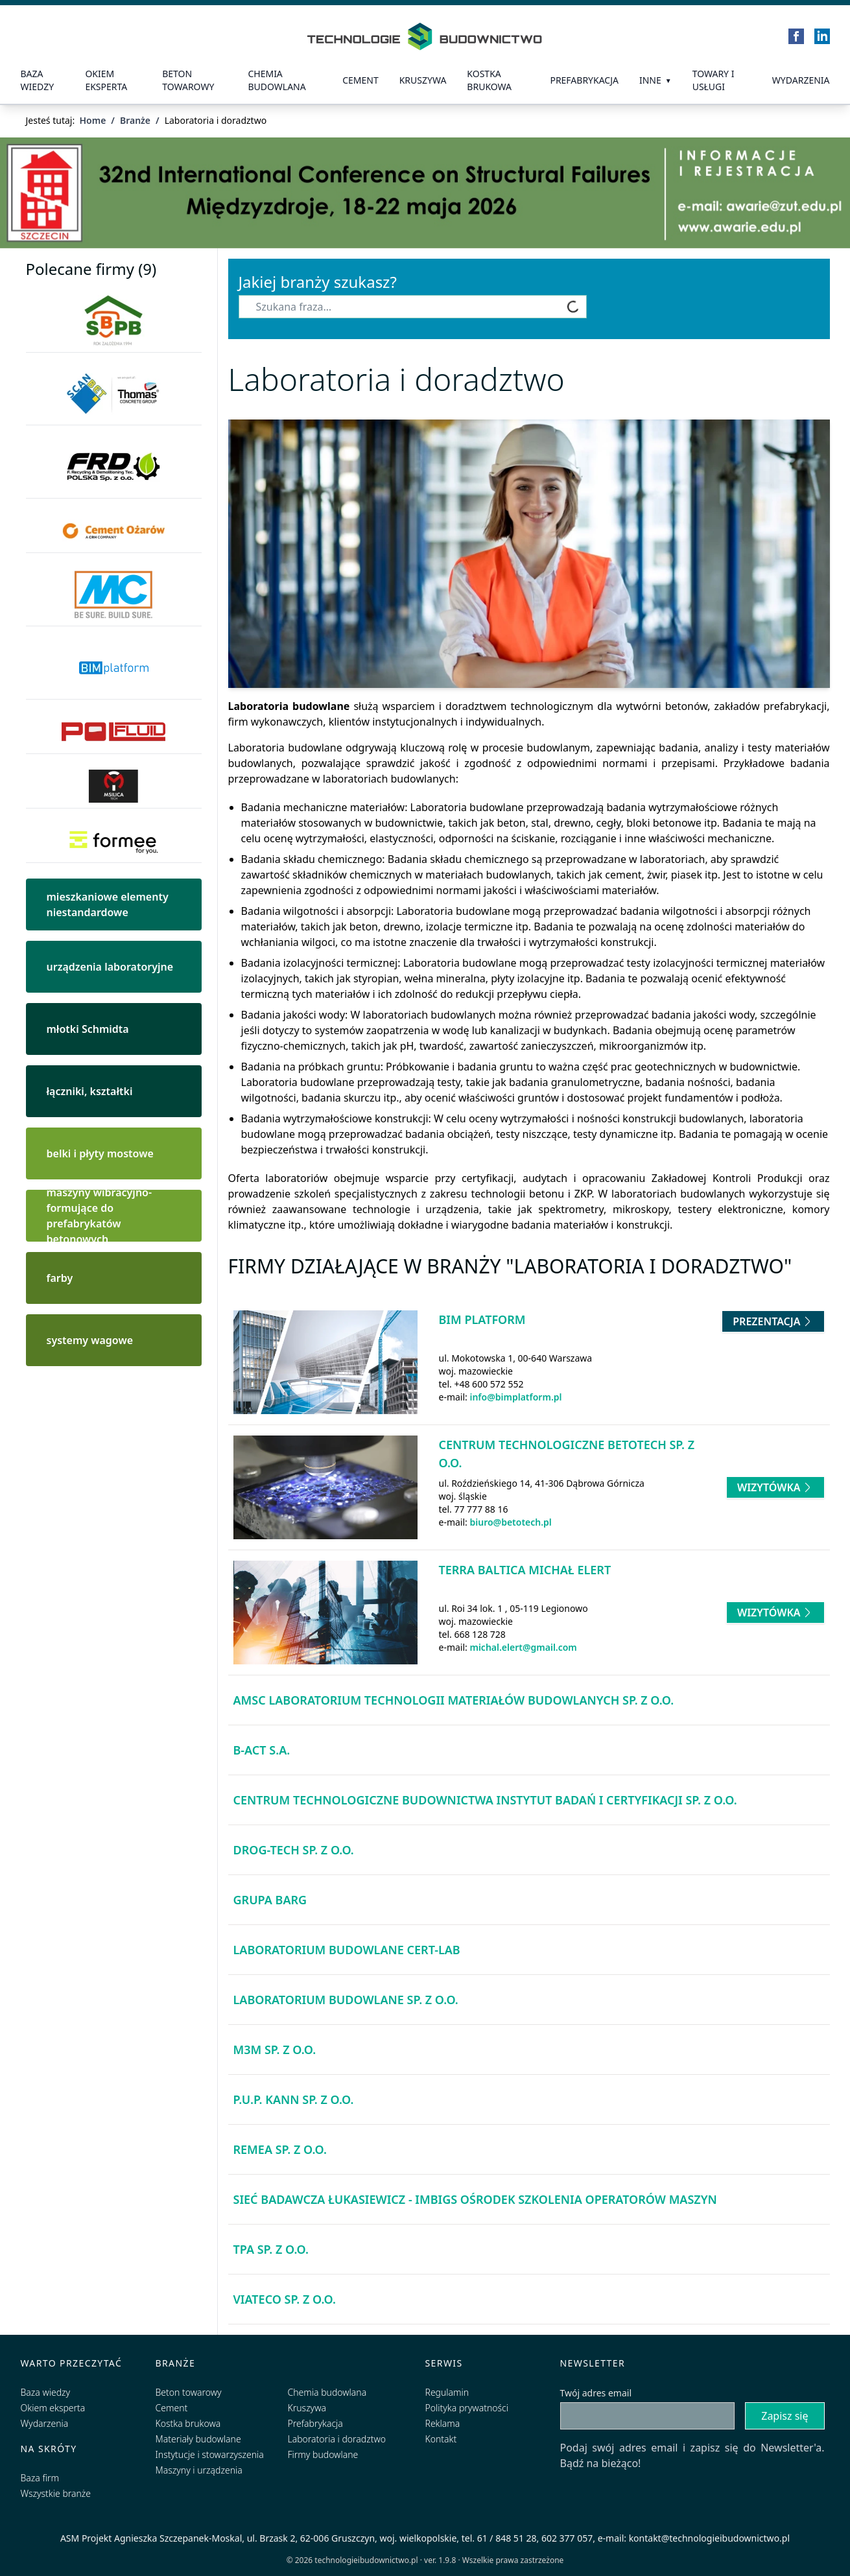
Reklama (442, 2423)
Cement (360, 80)
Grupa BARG (270, 1900)
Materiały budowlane (198, 2439)
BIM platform (482, 1319)
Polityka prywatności (466, 2408)
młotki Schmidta (88, 1029)
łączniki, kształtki (90, 1091)
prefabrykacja (584, 80)
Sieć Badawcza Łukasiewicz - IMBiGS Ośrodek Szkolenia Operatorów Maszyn (475, 2199)
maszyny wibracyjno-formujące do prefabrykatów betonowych (99, 1216)
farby (60, 1278)
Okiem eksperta (106, 80)
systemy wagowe (90, 1340)
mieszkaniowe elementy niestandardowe (108, 904)
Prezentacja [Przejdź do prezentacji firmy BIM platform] (773, 1321)
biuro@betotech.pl (510, 1522)
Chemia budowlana (276, 80)
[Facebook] (796, 36)
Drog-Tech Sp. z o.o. (293, 1850)
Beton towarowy (188, 80)
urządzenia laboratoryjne (110, 967)
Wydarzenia (801, 80)
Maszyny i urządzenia (199, 2470)
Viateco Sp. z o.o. (284, 2299)
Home (92, 120)
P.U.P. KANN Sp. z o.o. (293, 2099)
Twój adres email (596, 2393)
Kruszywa (423, 80)
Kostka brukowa (188, 2423)
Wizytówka (775, 1487)
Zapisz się (784, 2416)
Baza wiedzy (37, 80)
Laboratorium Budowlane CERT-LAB (346, 1949)
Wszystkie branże (56, 2493)
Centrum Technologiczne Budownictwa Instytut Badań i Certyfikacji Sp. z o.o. (485, 1800)
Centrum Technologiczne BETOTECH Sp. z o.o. (567, 1454)
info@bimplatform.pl (515, 1397)
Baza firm (40, 2478)
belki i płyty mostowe (100, 1153)
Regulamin (447, 2392)
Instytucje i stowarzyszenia (210, 2454)
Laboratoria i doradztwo (337, 2439)
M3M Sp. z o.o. (274, 2049)
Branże (135, 120)
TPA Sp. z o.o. (271, 2249)
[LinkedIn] (822, 36)
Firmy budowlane (323, 2454)
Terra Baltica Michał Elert (525, 1570)
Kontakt (441, 2439)
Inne (650, 80)
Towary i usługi (713, 80)
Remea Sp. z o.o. (280, 2149)
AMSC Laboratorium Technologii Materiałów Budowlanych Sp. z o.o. (453, 1700)
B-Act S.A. (261, 1750)
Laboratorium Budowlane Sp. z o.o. (345, 1999)
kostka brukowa (489, 80)
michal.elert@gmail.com (522, 1647)
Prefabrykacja (315, 2423)
